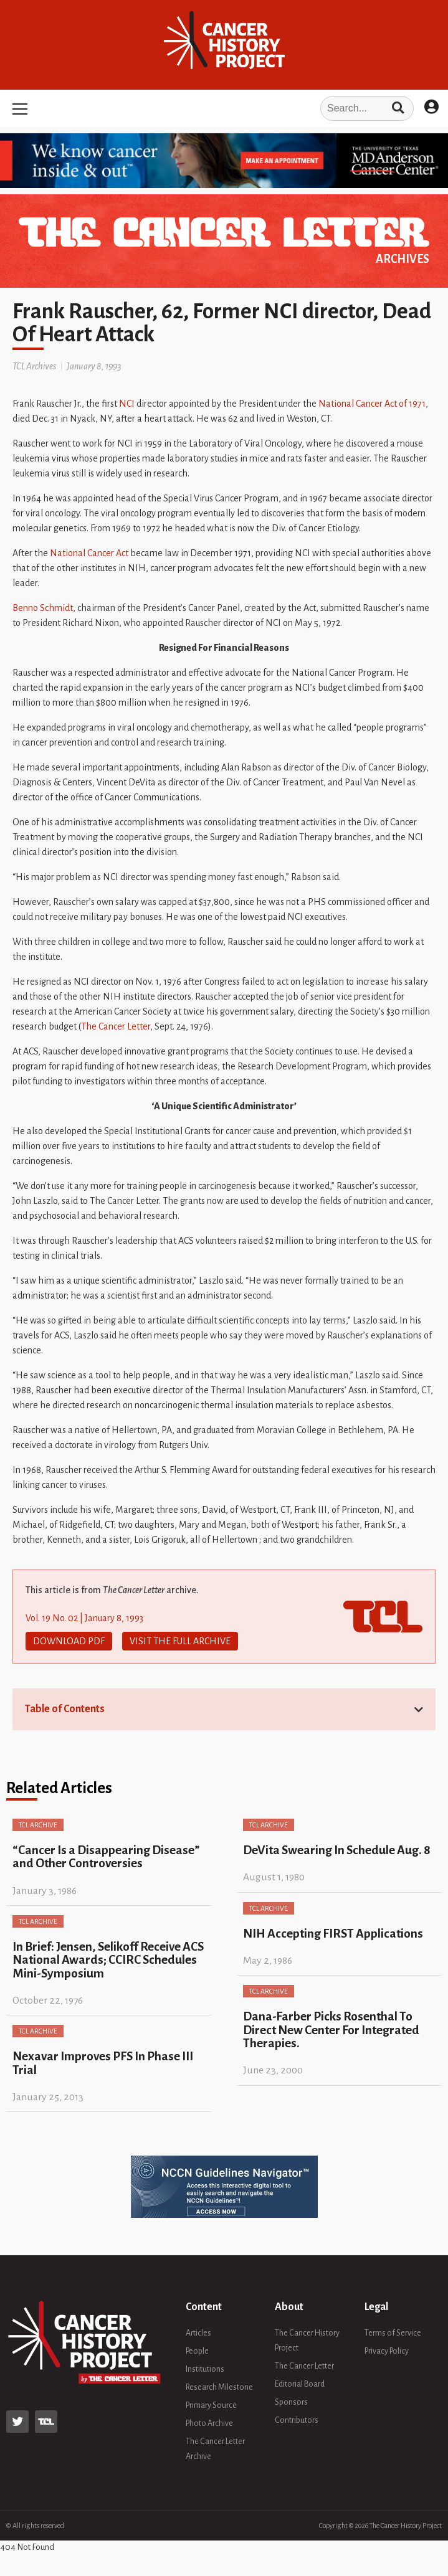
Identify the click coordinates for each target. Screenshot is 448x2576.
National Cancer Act (89, 553)
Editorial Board (300, 2384)
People (197, 2351)
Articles (198, 2333)
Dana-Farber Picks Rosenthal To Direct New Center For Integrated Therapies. (331, 2030)
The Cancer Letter (115, 1026)
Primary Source (211, 2405)
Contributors (296, 2420)
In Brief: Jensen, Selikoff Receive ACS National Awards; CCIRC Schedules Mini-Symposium (108, 1960)
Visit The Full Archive (180, 1641)
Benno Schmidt (42, 608)
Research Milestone (219, 2387)
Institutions (205, 2369)
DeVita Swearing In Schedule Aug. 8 (337, 1850)
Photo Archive (209, 2423)
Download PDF (69, 1641)
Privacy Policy (387, 2351)
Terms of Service (393, 2333)
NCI (127, 404)
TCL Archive (38, 1825)
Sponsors (291, 2402)
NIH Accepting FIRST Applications (333, 1933)
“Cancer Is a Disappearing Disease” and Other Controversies (105, 1857)
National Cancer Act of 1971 (372, 404)
